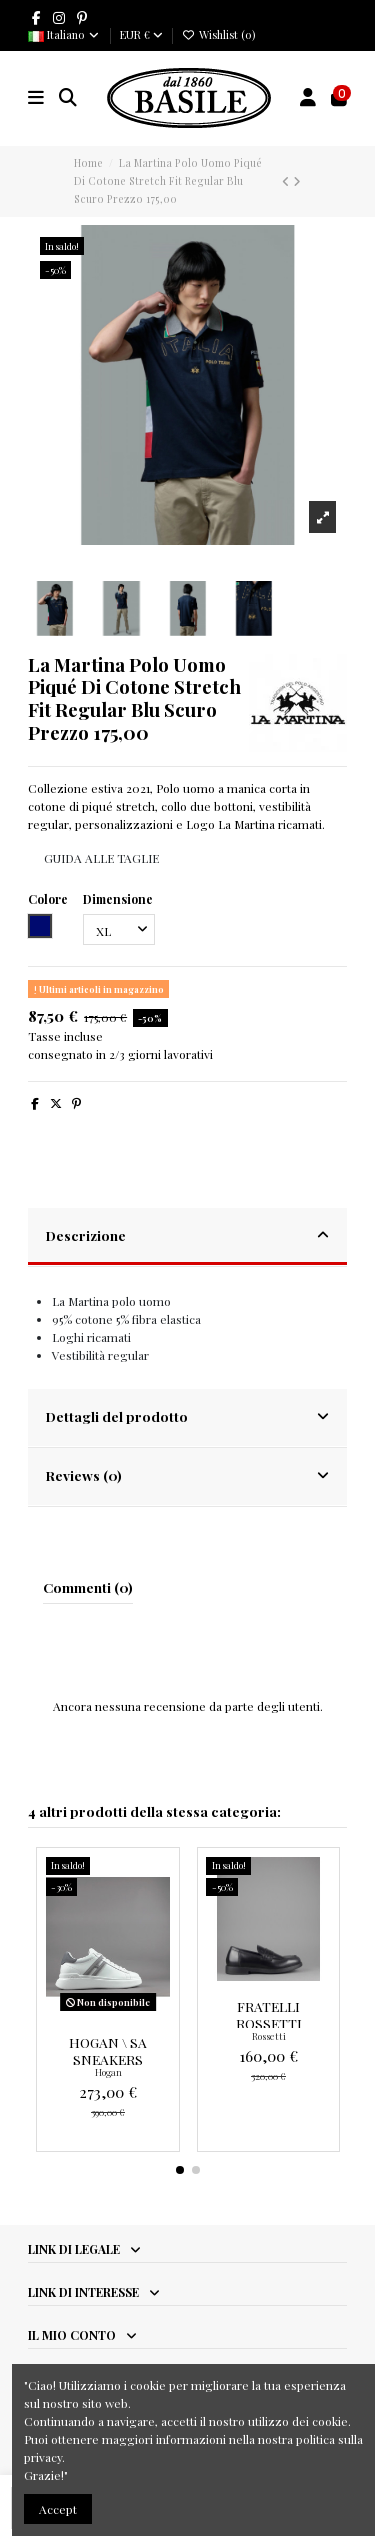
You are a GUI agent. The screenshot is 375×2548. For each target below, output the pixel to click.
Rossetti (269, 2036)
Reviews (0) (188, 1475)
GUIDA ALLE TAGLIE (101, 858)
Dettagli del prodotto (188, 1416)
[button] (180, 2170)
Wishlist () (218, 34)
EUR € (141, 34)
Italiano (64, 34)
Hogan (108, 2072)
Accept (58, 2509)
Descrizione (188, 1235)
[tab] (188, 1237)
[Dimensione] (119, 930)
